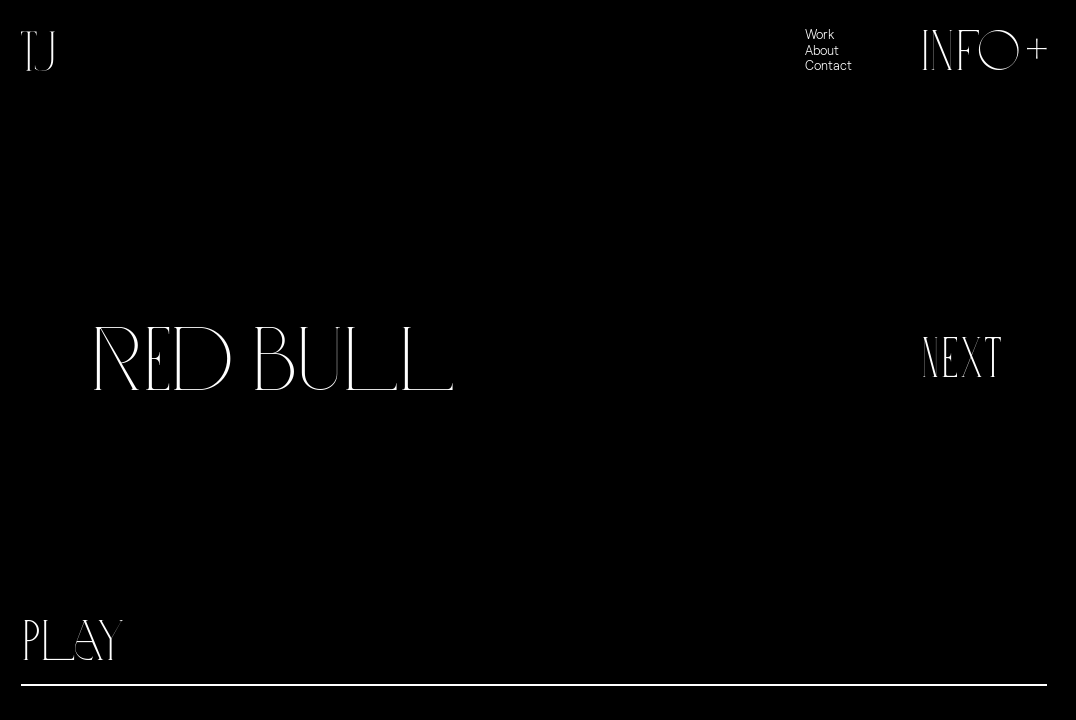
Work (819, 34)
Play (73, 641)
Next (961, 358)
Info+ (987, 51)
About (822, 50)
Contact (828, 65)
